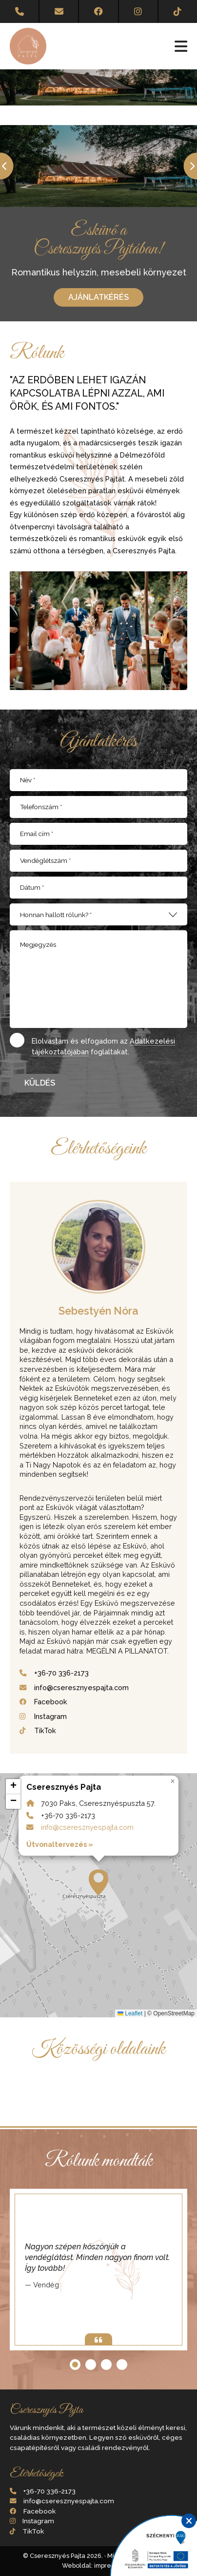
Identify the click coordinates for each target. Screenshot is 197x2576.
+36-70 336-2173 (61, 1673)
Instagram (50, 1716)
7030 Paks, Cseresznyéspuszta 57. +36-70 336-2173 (98, 1894)
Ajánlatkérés (98, 297)
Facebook (50, 1701)
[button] (98, 1882)
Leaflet (130, 2013)
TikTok (45, 1730)
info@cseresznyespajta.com (81, 1687)
